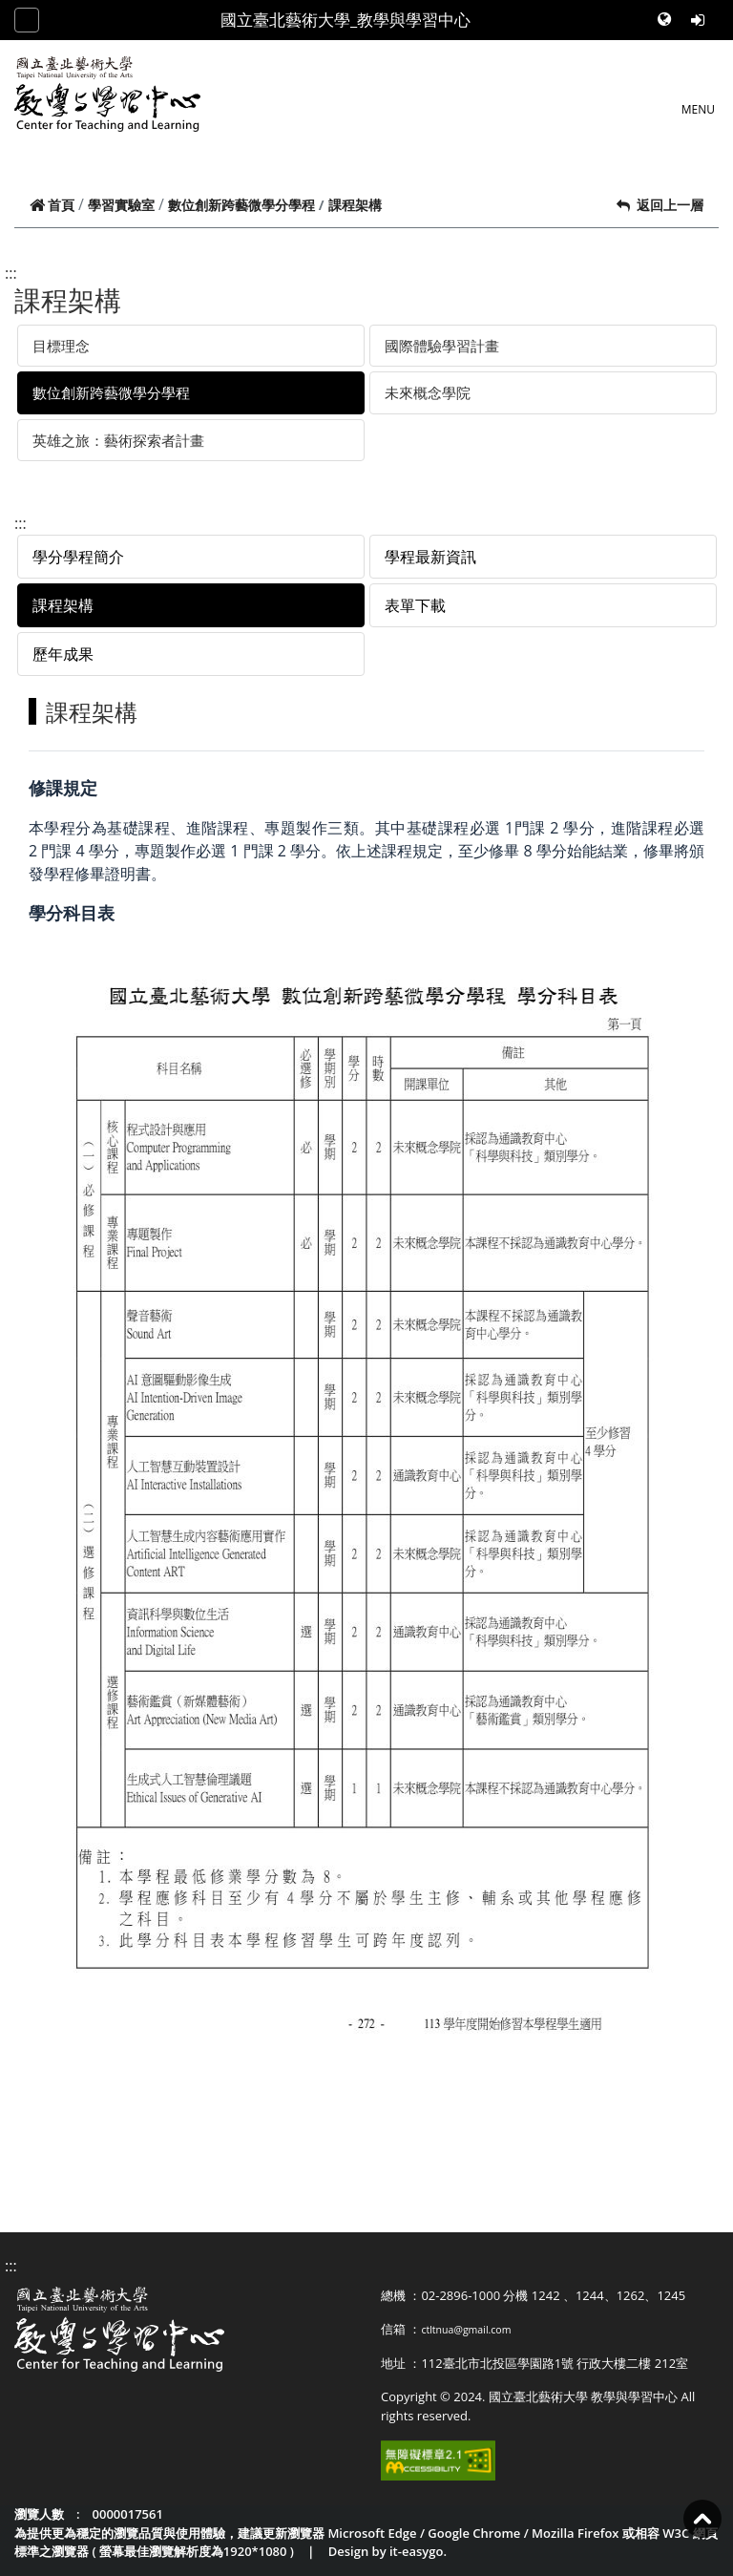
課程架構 (63, 605)
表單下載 (415, 605)
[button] (666, 20)
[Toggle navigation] (26, 20)
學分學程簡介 (78, 556)
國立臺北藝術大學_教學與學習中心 (345, 20)
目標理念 (61, 345)
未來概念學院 (428, 392)
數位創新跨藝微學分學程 (241, 205)
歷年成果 (63, 654)
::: (11, 273)
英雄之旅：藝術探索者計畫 (118, 440)
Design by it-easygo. (387, 2551)
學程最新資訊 (430, 556)
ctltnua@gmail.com (466, 2329)
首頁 (52, 205)
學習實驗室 (121, 205)
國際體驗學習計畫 (442, 345)
